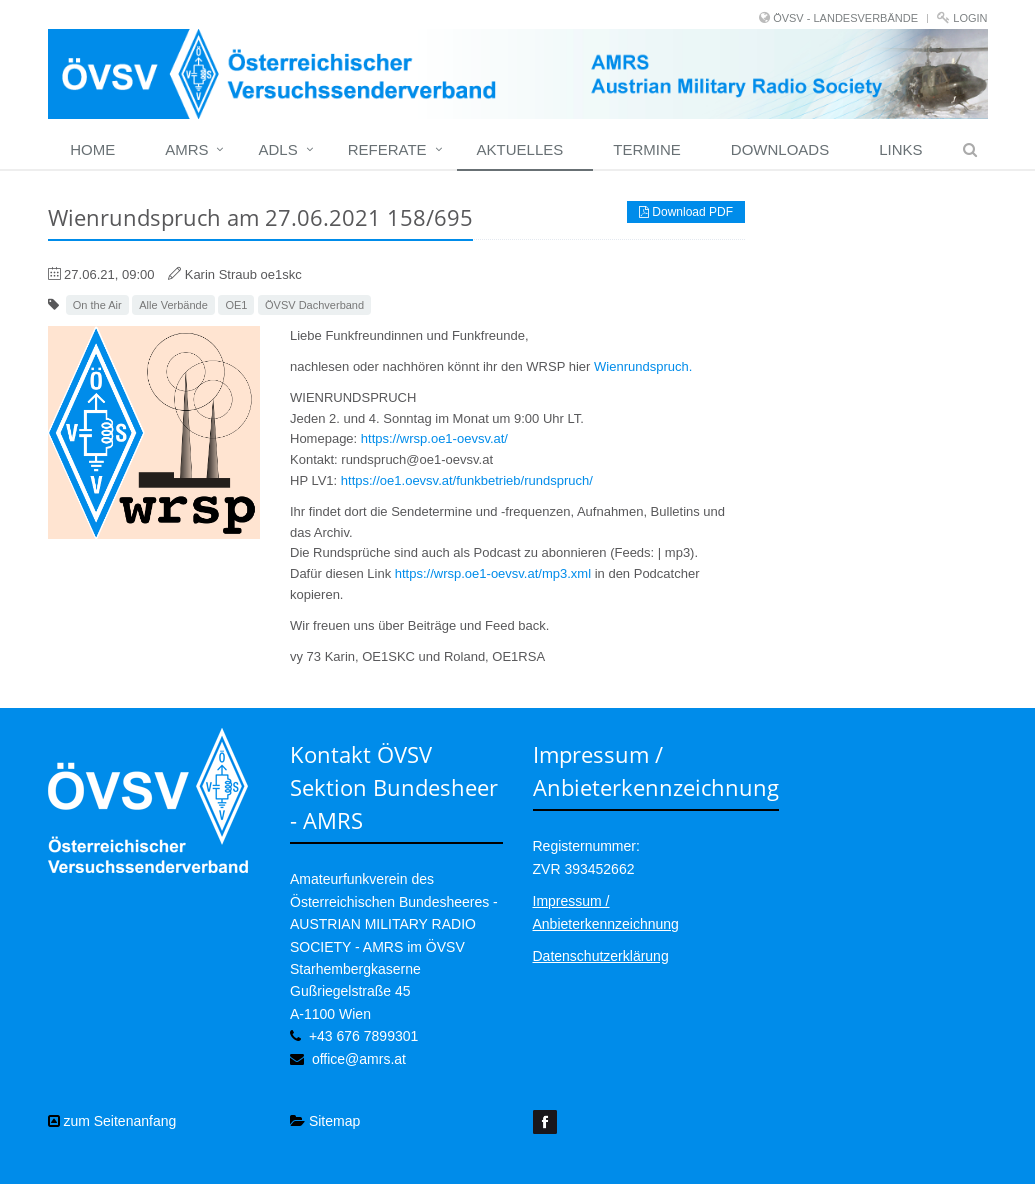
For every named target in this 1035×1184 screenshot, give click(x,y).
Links (900, 149)
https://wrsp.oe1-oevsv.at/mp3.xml (493, 573)
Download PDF (686, 212)
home (92, 149)
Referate (387, 149)
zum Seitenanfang (112, 1121)
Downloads (780, 149)
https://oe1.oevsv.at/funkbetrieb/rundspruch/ (467, 480)
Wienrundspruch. (643, 366)
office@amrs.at (359, 1059)
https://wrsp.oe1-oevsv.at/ (434, 438)
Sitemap (325, 1121)
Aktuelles (520, 149)
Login (970, 18)
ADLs (277, 149)
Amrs (186, 149)
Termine (647, 149)
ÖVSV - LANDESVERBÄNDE (845, 18)
